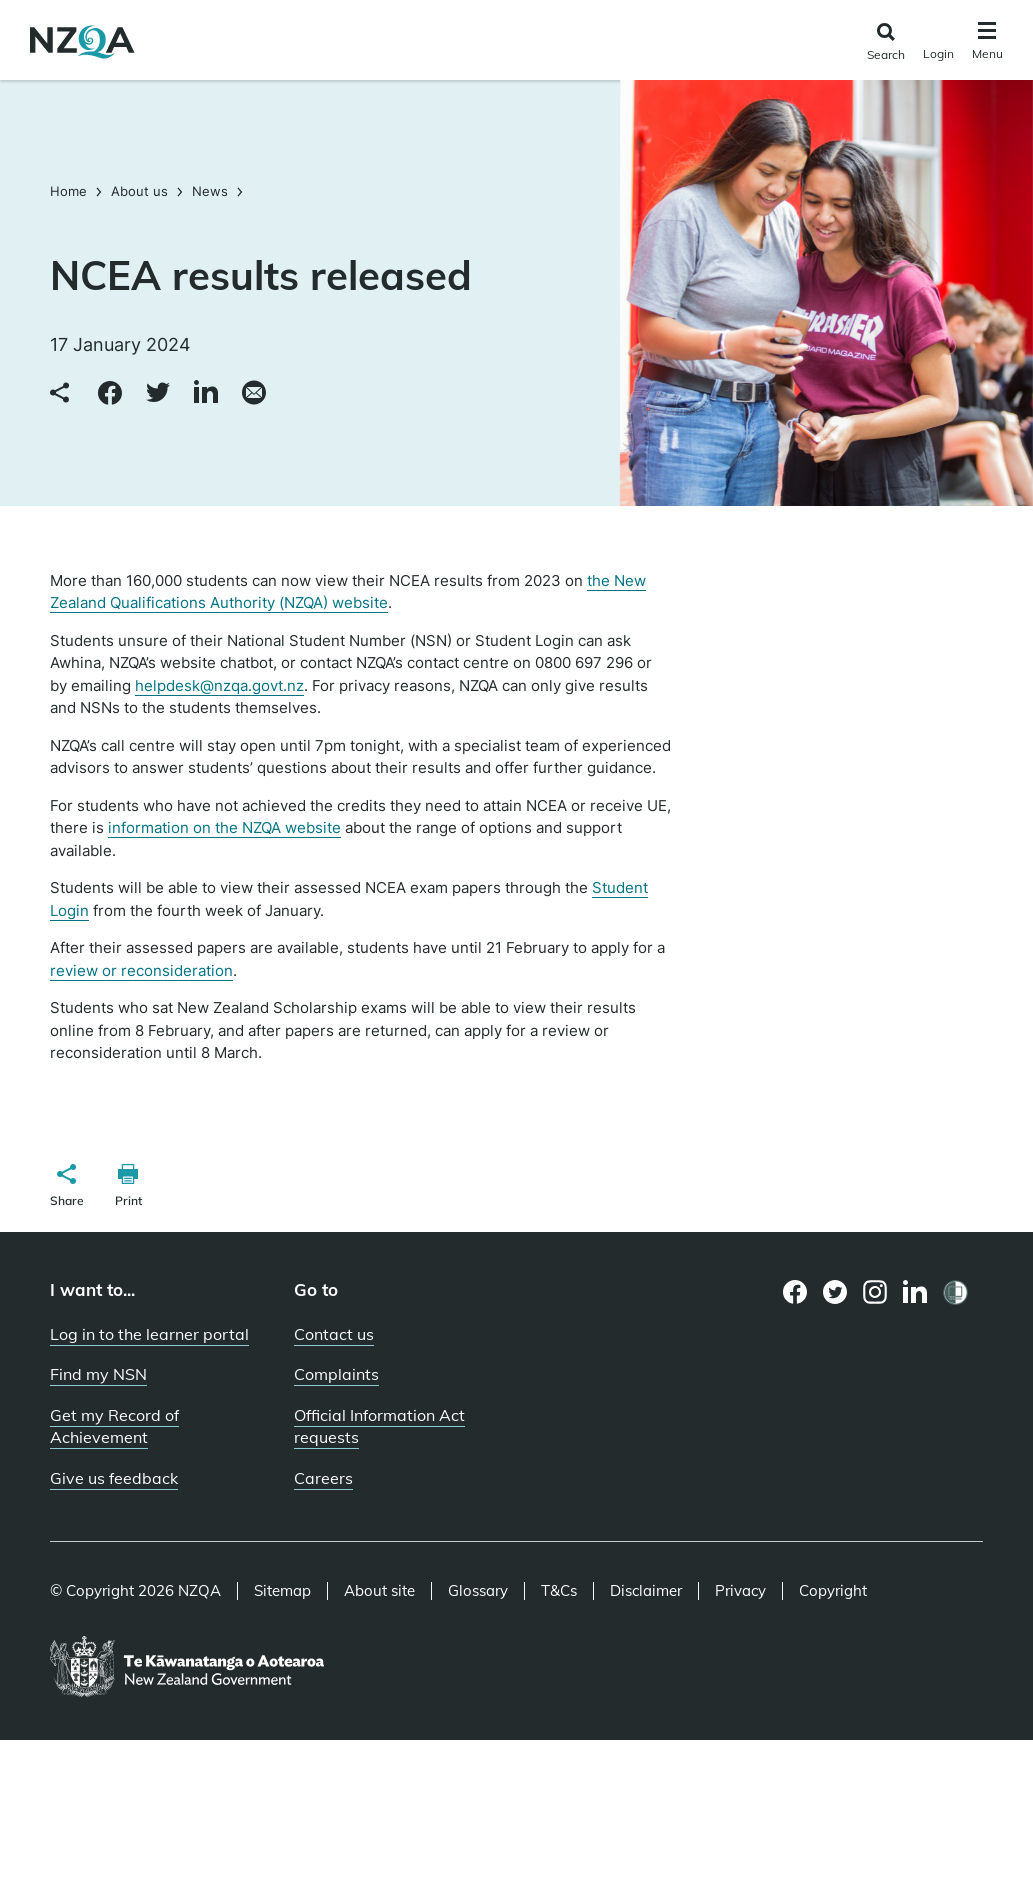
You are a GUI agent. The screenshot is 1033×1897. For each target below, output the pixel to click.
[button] (67, 1188)
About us (139, 191)
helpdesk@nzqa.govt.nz (219, 685)
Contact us (334, 1334)
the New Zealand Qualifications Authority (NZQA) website (348, 592)
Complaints (336, 1374)
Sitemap (282, 1591)
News (210, 191)
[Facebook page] (795, 1292)
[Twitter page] (835, 1292)
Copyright (833, 1591)
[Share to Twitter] (158, 394)
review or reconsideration (141, 970)
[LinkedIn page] (915, 1292)
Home (70, 191)
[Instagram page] (875, 1292)
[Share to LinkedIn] (206, 394)
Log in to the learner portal (149, 1334)
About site (379, 1591)
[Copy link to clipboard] (62, 394)
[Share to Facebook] (110, 394)
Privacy (740, 1591)
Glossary (478, 1591)
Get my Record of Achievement (114, 1426)
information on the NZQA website (224, 827)
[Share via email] (254, 394)
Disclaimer (646, 1591)
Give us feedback (114, 1478)
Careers (323, 1478)
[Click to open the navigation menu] (987, 43)
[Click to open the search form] (885, 42)
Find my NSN (98, 1374)
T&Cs (559, 1591)
